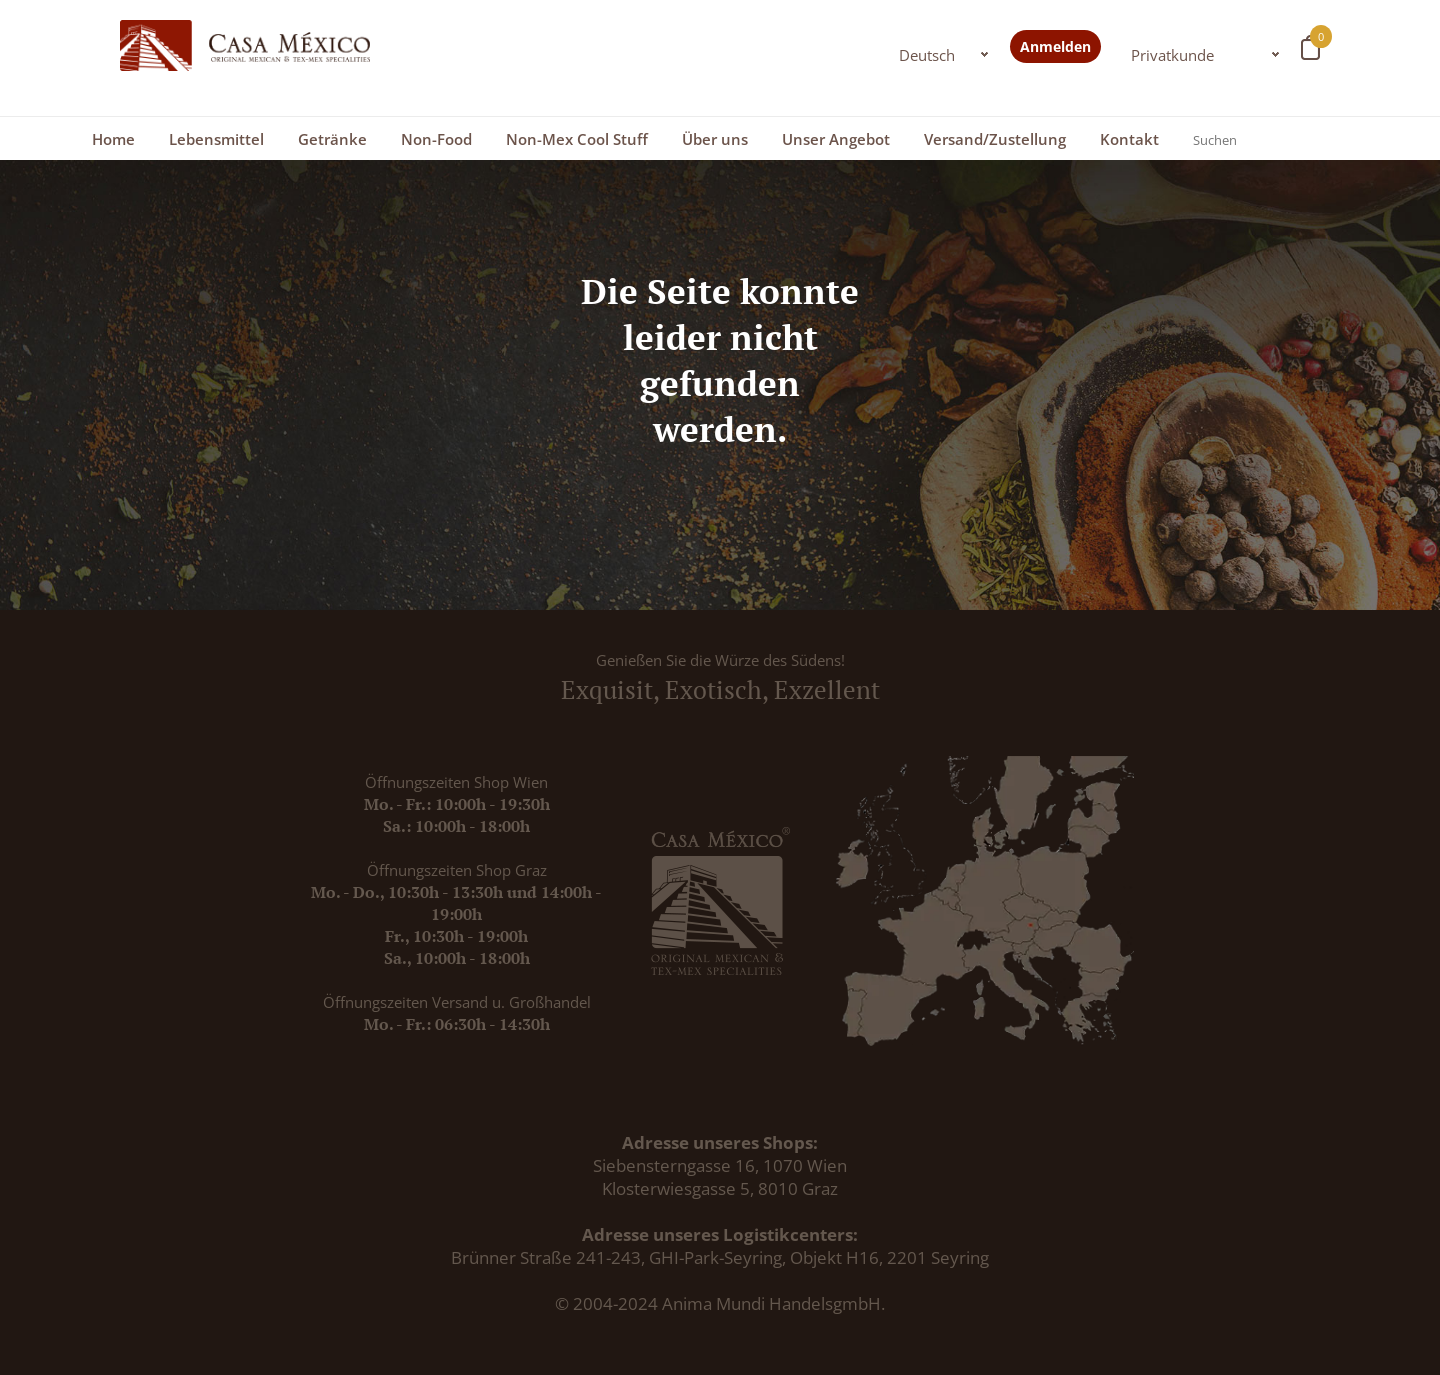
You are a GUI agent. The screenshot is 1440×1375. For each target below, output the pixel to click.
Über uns (715, 139)
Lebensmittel (216, 139)
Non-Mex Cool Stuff (577, 139)
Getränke (332, 139)
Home (113, 139)
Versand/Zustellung (995, 139)
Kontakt (1129, 139)
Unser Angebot (836, 139)
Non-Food (436, 139)
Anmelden (1055, 46)
